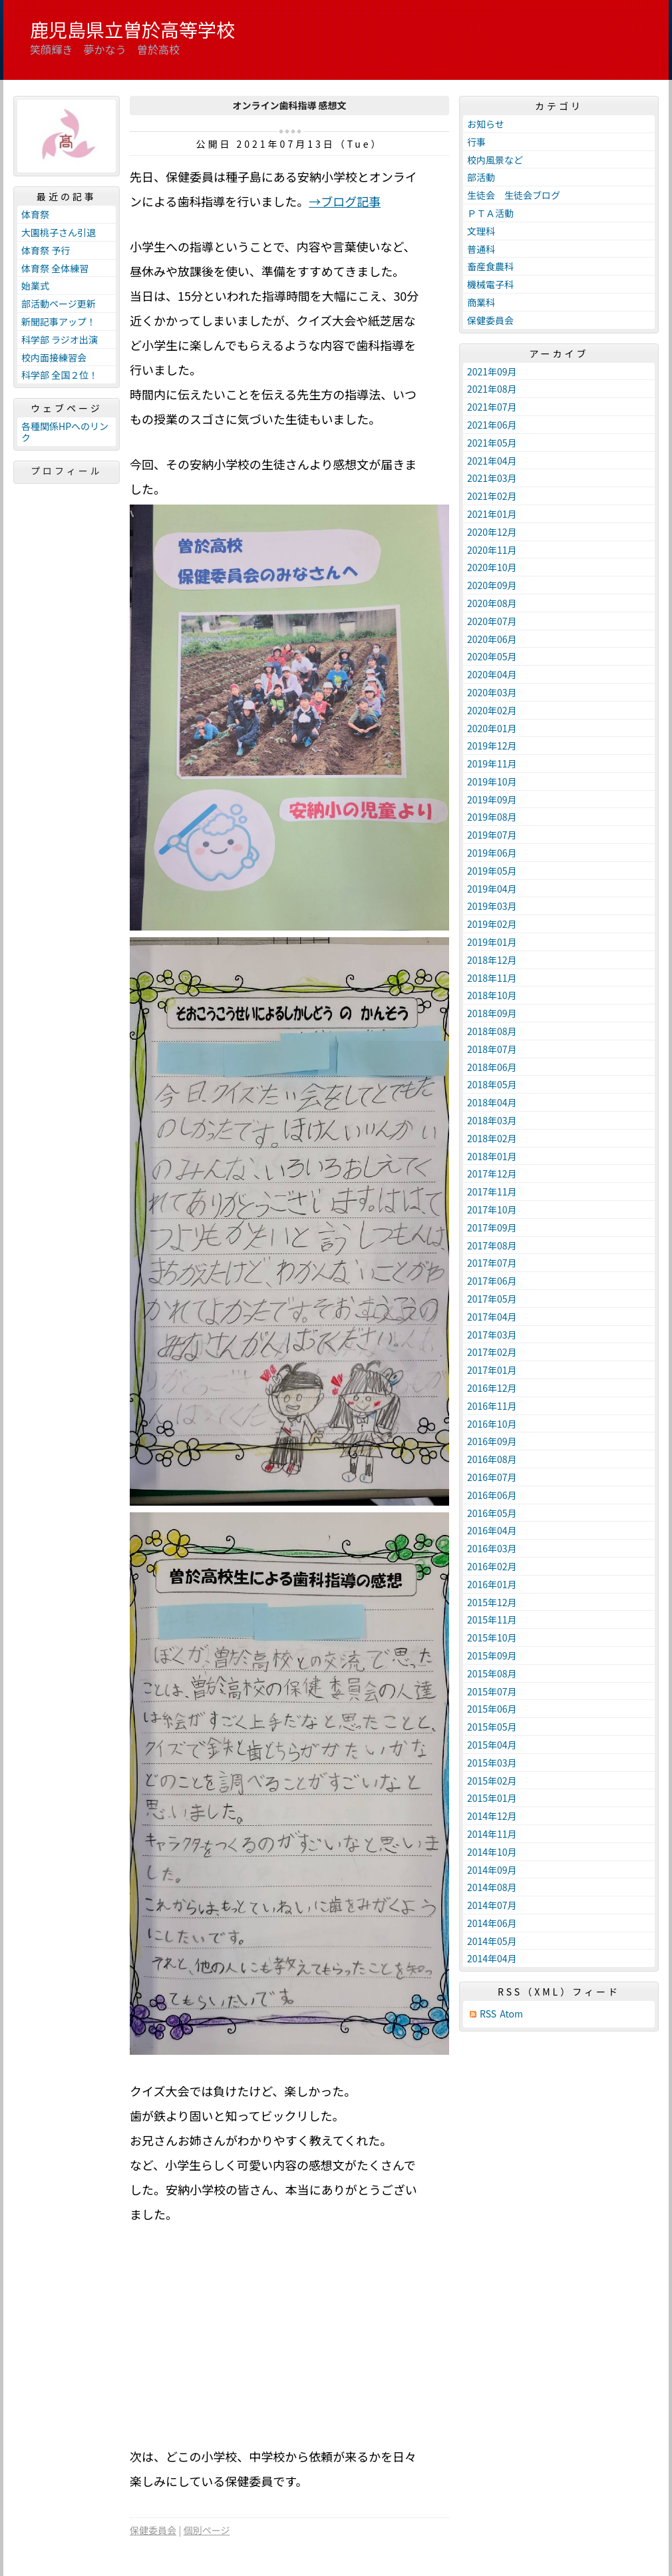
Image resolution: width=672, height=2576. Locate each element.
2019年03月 (492, 906)
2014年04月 (492, 1958)
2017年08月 (492, 1245)
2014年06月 (492, 1923)
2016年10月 (492, 1423)
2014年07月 (492, 1905)
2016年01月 (492, 1584)
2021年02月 (492, 496)
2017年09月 (492, 1227)
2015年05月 (492, 1726)
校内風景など (495, 159)
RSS (488, 2014)
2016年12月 (492, 1388)
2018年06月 (492, 1067)
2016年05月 (492, 1513)
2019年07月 (492, 834)
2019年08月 (492, 816)
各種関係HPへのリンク (64, 431)
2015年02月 (492, 1780)
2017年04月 (492, 1316)
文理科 (481, 231)
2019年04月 (492, 888)
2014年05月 (492, 1941)
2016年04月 (492, 1530)
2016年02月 (492, 1566)
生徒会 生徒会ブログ (513, 195)
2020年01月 (492, 728)
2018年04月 (492, 1102)
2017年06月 (492, 1280)
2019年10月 (492, 781)
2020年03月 (492, 692)
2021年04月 (492, 460)
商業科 (481, 302)
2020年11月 (492, 549)
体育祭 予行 (45, 250)
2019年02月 (492, 924)
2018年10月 (492, 995)
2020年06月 (492, 639)
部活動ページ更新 (58, 303)
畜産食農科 (490, 266)
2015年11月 (492, 1619)
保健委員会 (153, 2530)
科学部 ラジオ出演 (59, 339)
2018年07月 (492, 1049)
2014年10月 (492, 1851)
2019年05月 (492, 870)
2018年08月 (492, 1031)
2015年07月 (492, 1691)
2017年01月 (492, 1370)
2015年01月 (492, 1798)
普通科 (481, 249)
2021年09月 (492, 371)
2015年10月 (492, 1637)
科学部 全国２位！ (59, 374)
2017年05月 (492, 1298)
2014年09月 (492, 1869)
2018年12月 (492, 959)
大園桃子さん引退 (58, 232)
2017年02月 (492, 1352)
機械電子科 (490, 284)
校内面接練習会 (53, 357)
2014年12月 (492, 1816)
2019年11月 (492, 763)
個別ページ (207, 2530)
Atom (511, 2014)
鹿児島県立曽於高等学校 (132, 29)
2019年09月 (492, 799)
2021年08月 (492, 388)
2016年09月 (492, 1441)
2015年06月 (492, 1708)
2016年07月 (492, 1477)
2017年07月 (492, 1262)
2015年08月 (492, 1673)
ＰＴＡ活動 (490, 213)
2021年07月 (492, 406)
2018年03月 (492, 1120)
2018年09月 (492, 1013)
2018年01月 (492, 1156)
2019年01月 (492, 942)
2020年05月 (492, 656)
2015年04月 (492, 1744)
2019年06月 (492, 852)
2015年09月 (492, 1655)
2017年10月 (492, 1209)
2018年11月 (492, 977)
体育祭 (35, 214)
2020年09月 (492, 585)
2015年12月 (492, 1602)
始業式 (35, 285)
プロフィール (66, 470)
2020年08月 (492, 603)
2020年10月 (492, 567)
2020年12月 (492, 531)
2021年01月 (492, 514)
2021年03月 (492, 478)
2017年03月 (492, 1334)
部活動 (481, 177)
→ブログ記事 (345, 201)
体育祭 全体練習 (54, 268)
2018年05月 (492, 1084)
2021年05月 (492, 442)
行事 (476, 141)
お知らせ (485, 123)
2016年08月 (492, 1459)
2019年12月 (492, 745)
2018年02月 (492, 1138)
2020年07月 (492, 621)
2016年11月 (492, 1405)
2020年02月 (492, 710)
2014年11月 (492, 1833)
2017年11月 (492, 1191)
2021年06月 (492, 424)
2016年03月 (492, 1548)
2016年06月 (492, 1495)
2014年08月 (492, 1887)
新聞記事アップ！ (58, 321)
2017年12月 (492, 1173)
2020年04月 (492, 674)
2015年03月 (492, 1762)
